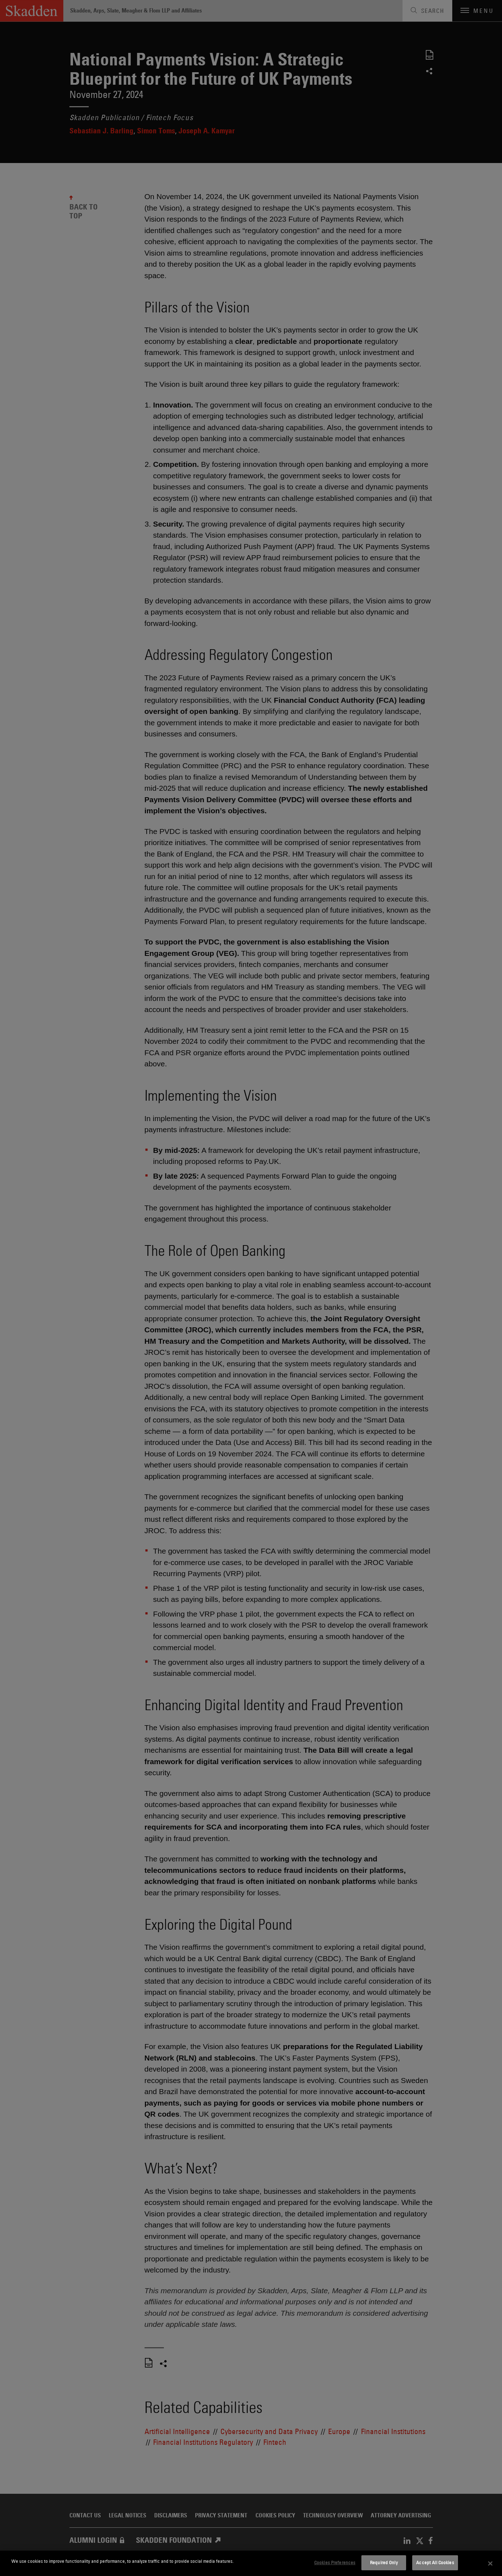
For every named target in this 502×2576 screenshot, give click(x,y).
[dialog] (251, 2563)
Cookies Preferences (334, 2562)
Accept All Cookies (435, 2562)
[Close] (490, 2563)
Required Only (384, 2562)
